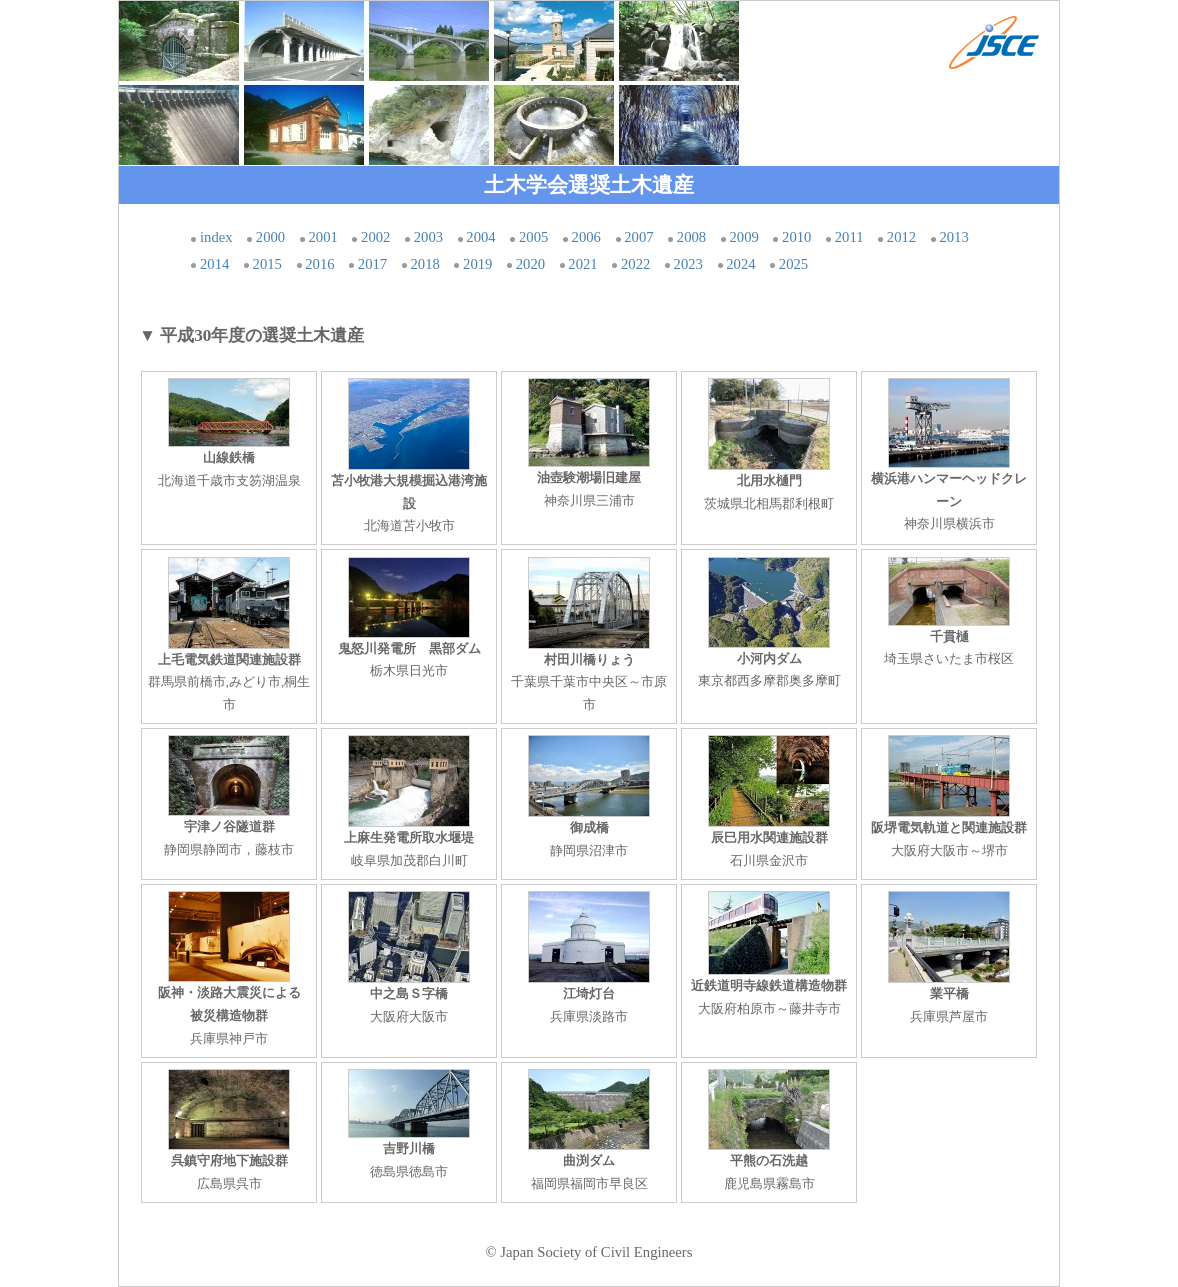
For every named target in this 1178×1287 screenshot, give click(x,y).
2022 (635, 264)
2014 (214, 264)
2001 (322, 237)
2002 (375, 237)
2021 (582, 264)
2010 (796, 237)
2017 (372, 264)
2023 (688, 264)
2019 (477, 264)
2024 (740, 264)
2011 (849, 237)
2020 (530, 264)
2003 (428, 237)
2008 (691, 237)
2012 (901, 237)
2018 (424, 264)
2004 (480, 237)
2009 (743, 237)
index (216, 237)
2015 (267, 264)
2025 (793, 264)
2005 (533, 237)
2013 (953, 237)
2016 (319, 264)
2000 (270, 237)
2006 (586, 237)
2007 (638, 237)
